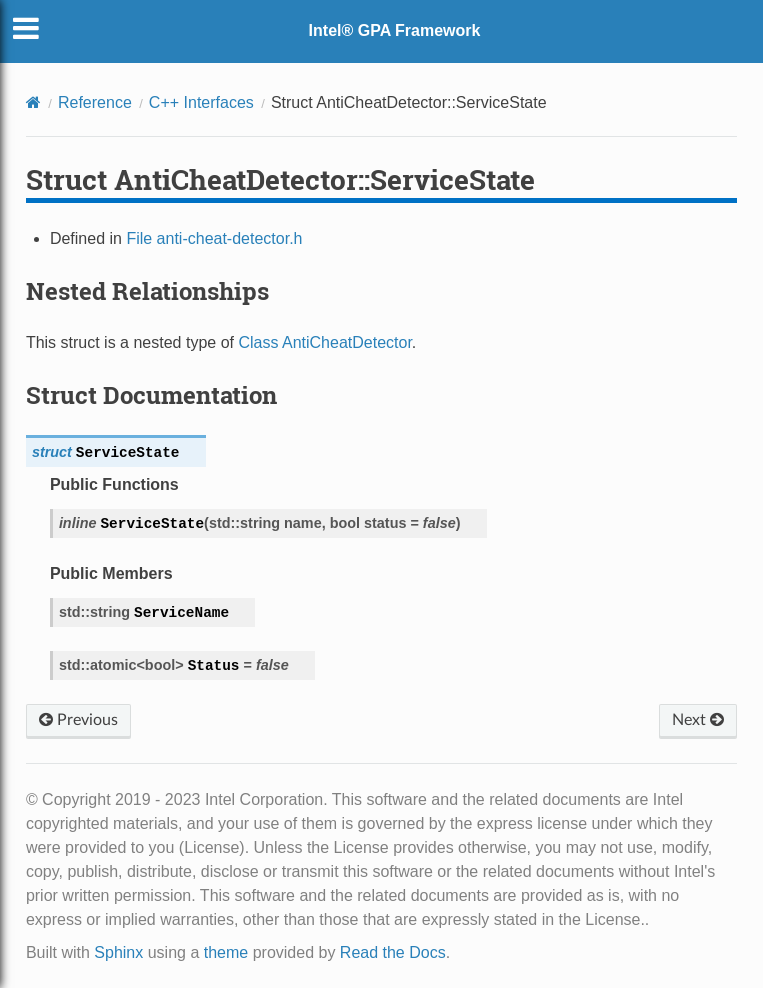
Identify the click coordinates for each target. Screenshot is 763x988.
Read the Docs (393, 952)
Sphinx (118, 952)
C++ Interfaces (201, 102)
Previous (78, 720)
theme (226, 952)
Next (698, 720)
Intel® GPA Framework (395, 30)
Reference (95, 102)
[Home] (33, 102)
